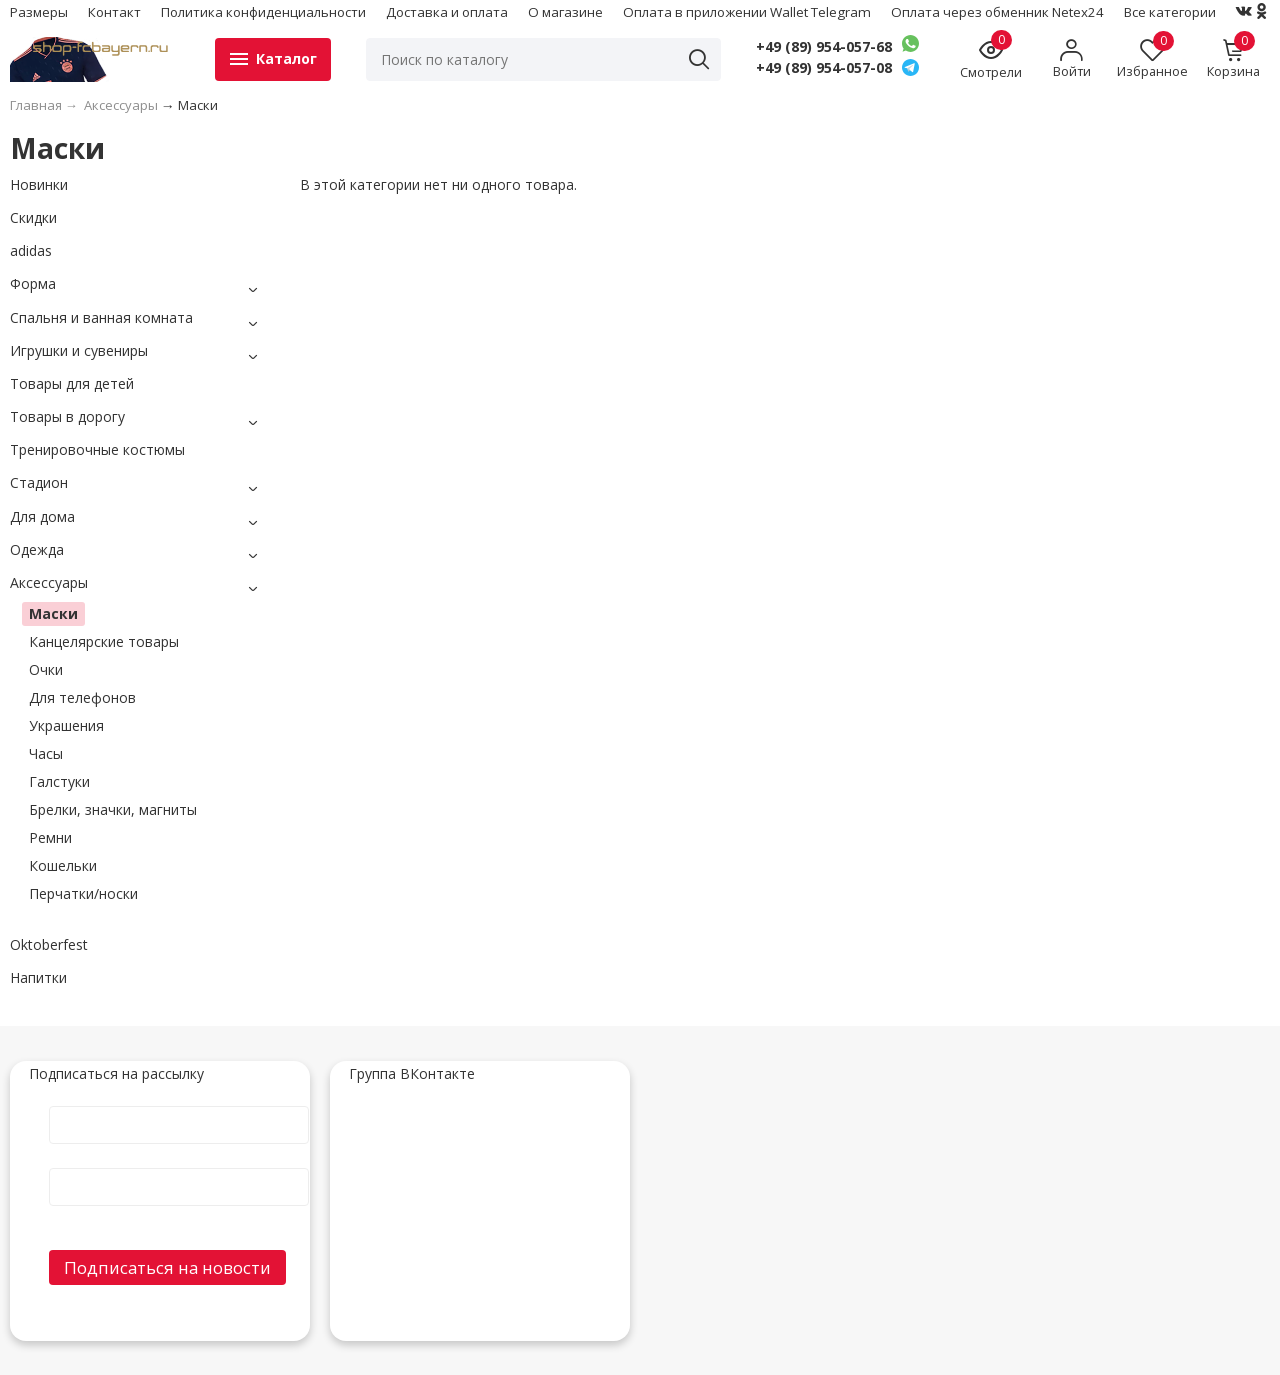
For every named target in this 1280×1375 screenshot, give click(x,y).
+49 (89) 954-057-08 (824, 68)
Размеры (39, 12)
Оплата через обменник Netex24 (997, 12)
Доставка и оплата (447, 12)
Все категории (1170, 12)
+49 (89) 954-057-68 (824, 47)
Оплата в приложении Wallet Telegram (747, 12)
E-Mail (179, 1167)
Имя (179, 1104)
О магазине (565, 12)
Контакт (114, 12)
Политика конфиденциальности (263, 12)
